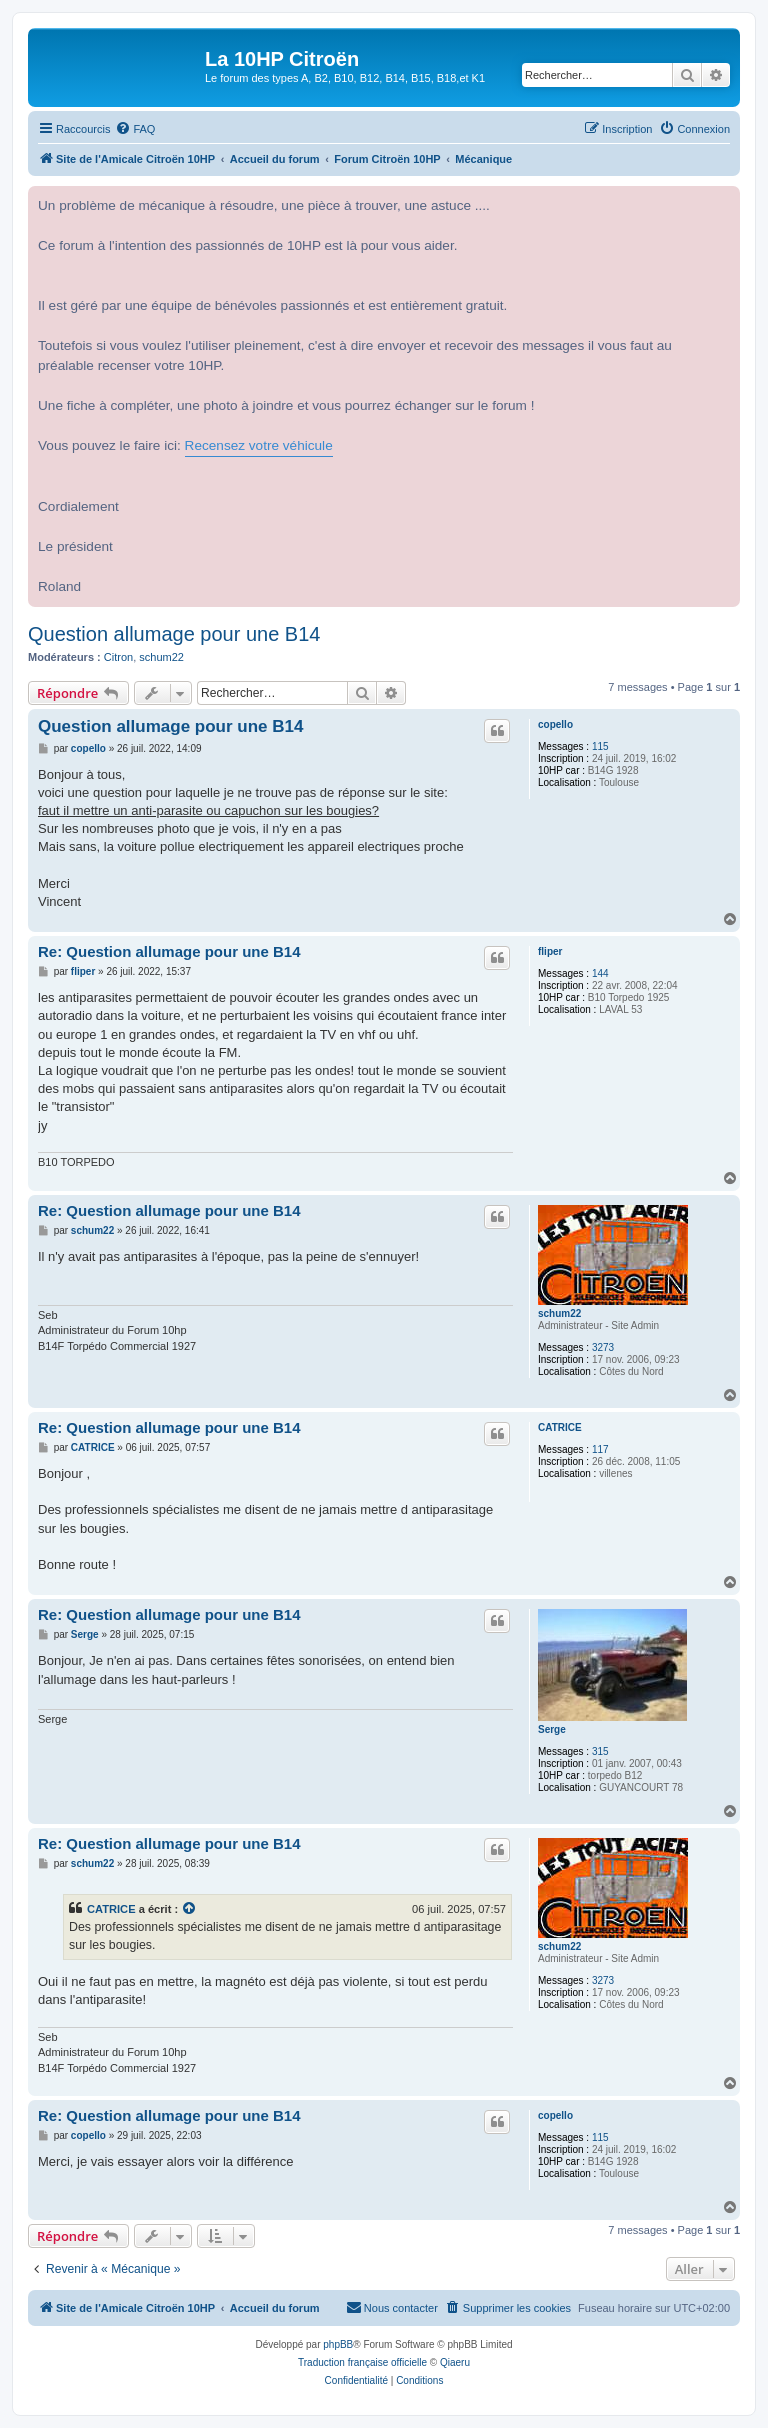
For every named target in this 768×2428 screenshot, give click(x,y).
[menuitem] (135, 129)
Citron (118, 657)
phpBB (338, 2344)
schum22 (161, 657)
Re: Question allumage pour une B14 (169, 951)
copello (555, 724)
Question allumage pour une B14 (174, 634)
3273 (603, 1347)
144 (600, 973)
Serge (552, 1729)
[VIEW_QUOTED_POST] (190, 1909)
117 (600, 1449)
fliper (550, 951)
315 (600, 1751)
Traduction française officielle (362, 2362)
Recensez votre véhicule (259, 445)
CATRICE (560, 1427)
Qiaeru (455, 2362)
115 (600, 746)
